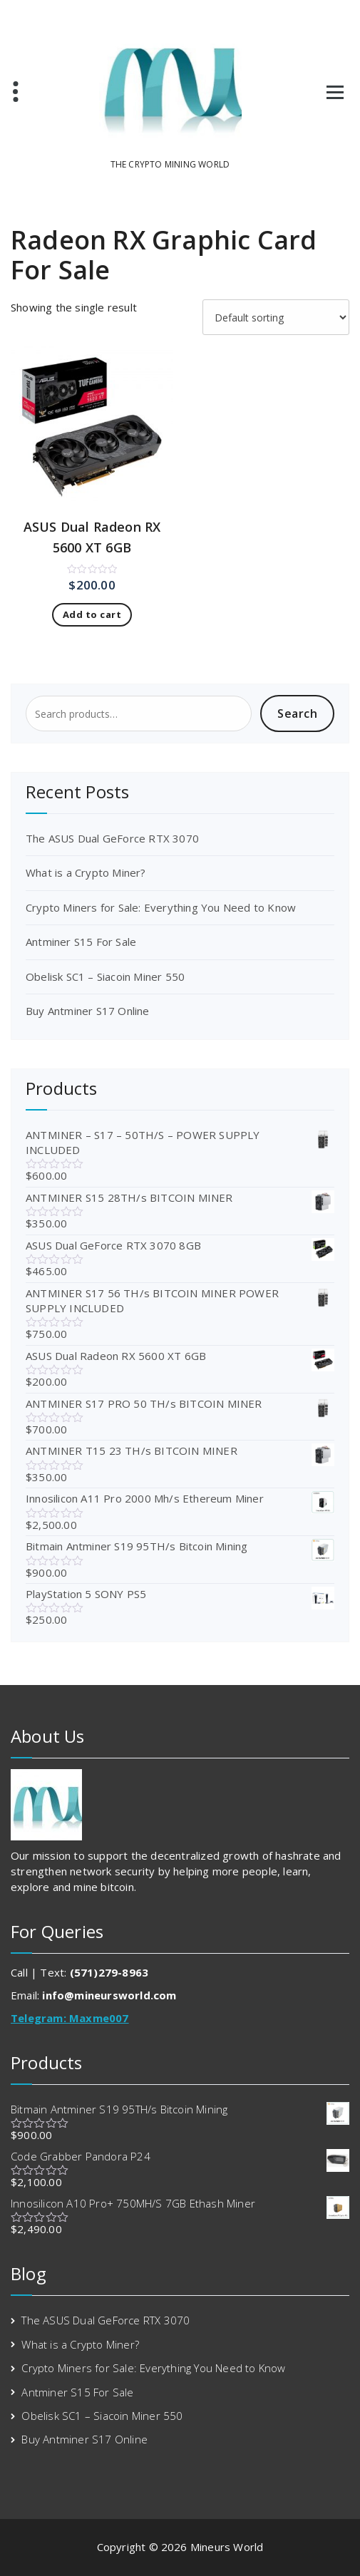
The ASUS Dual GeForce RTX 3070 (112, 838)
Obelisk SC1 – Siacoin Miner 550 (105, 976)
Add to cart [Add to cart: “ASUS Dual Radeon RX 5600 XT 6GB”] (92, 614)
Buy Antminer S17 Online (88, 1011)
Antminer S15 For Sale (81, 941)
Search (297, 713)
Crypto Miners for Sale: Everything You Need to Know (161, 907)
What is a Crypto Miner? (86, 872)
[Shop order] (275, 317)
